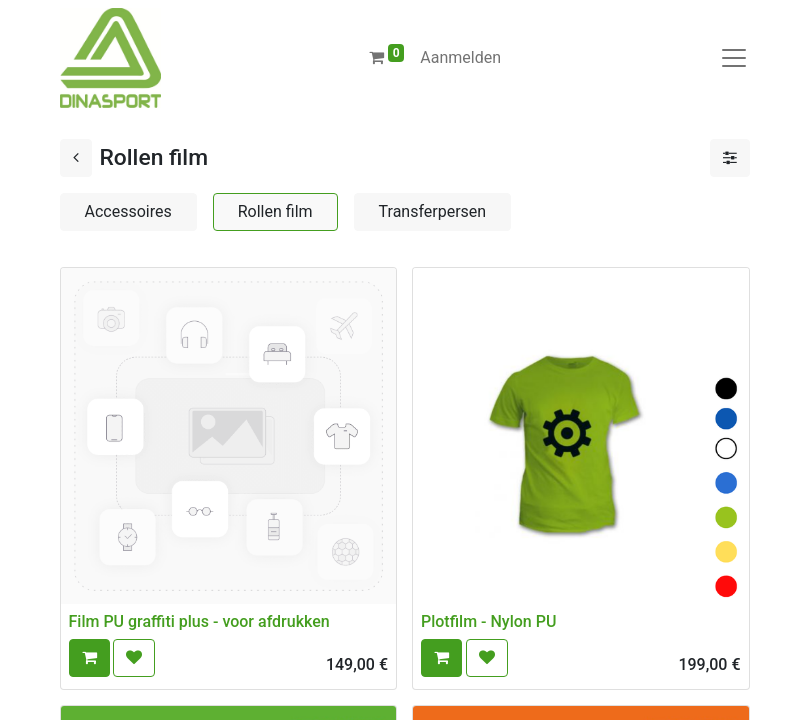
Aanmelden (460, 57)
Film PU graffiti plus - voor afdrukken (199, 621)
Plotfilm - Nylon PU (488, 621)
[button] (89, 658)
